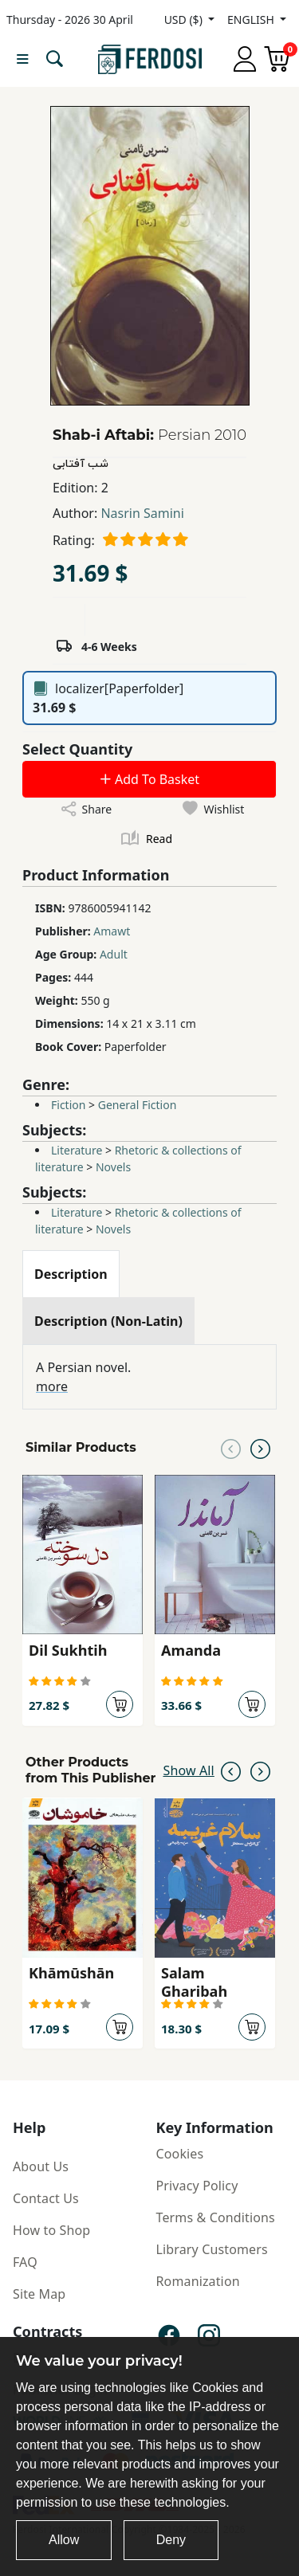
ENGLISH (252, 19)
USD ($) (185, 19)
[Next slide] (260, 1447)
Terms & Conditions (215, 2217)
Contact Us (46, 2198)
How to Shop (51, 2230)
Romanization (198, 2281)
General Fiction (137, 1104)
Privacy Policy (197, 2185)
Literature (76, 1150)
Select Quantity (77, 749)
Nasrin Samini (141, 513)
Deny (171, 2540)
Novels (113, 1166)
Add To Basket (149, 779)
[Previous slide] (231, 1447)
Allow (64, 2540)
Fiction (68, 1104)
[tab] (71, 1274)
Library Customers (212, 2249)
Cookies (180, 2153)
